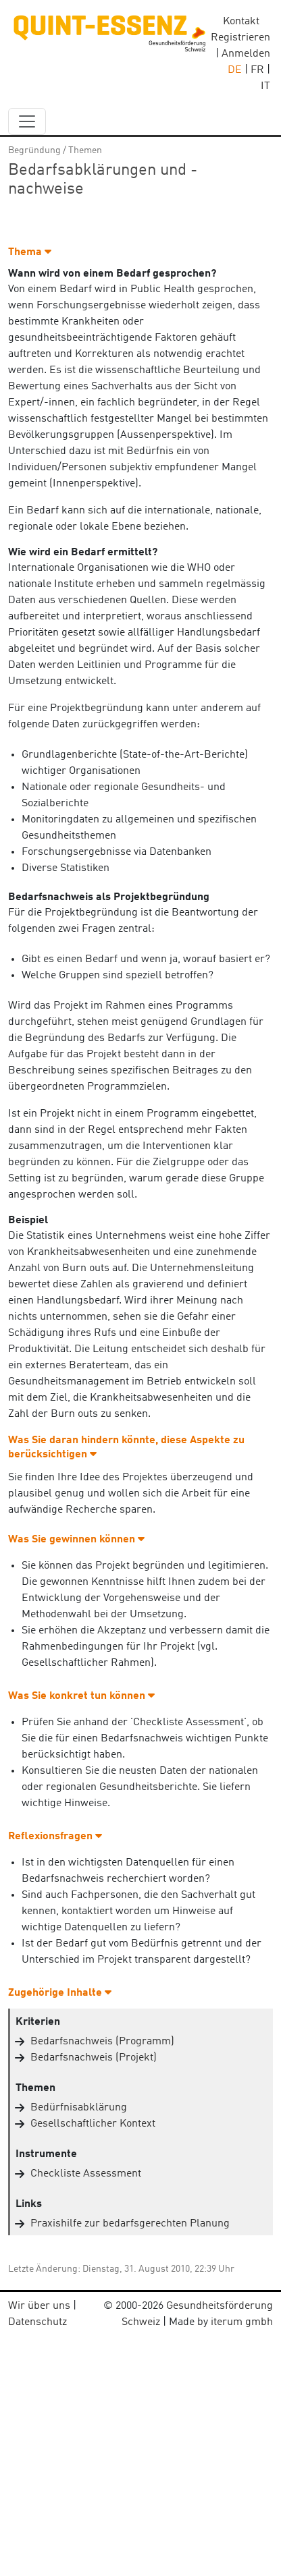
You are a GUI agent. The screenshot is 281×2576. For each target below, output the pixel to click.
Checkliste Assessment (85, 2173)
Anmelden (246, 54)
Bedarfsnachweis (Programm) (102, 2041)
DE (235, 70)
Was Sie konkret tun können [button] (81, 1696)
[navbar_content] (27, 121)
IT (265, 86)
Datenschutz (37, 2322)
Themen (85, 150)
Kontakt (241, 21)
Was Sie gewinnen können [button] (76, 1539)
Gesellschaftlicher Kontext (92, 2124)
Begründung (34, 150)
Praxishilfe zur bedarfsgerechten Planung (130, 2223)
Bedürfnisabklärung (78, 2107)
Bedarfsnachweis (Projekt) (93, 2057)
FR (257, 70)
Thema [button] (29, 252)
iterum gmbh (242, 2322)
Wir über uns (39, 2306)
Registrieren (240, 37)
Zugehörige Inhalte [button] (59, 1993)
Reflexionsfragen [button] (55, 1836)
